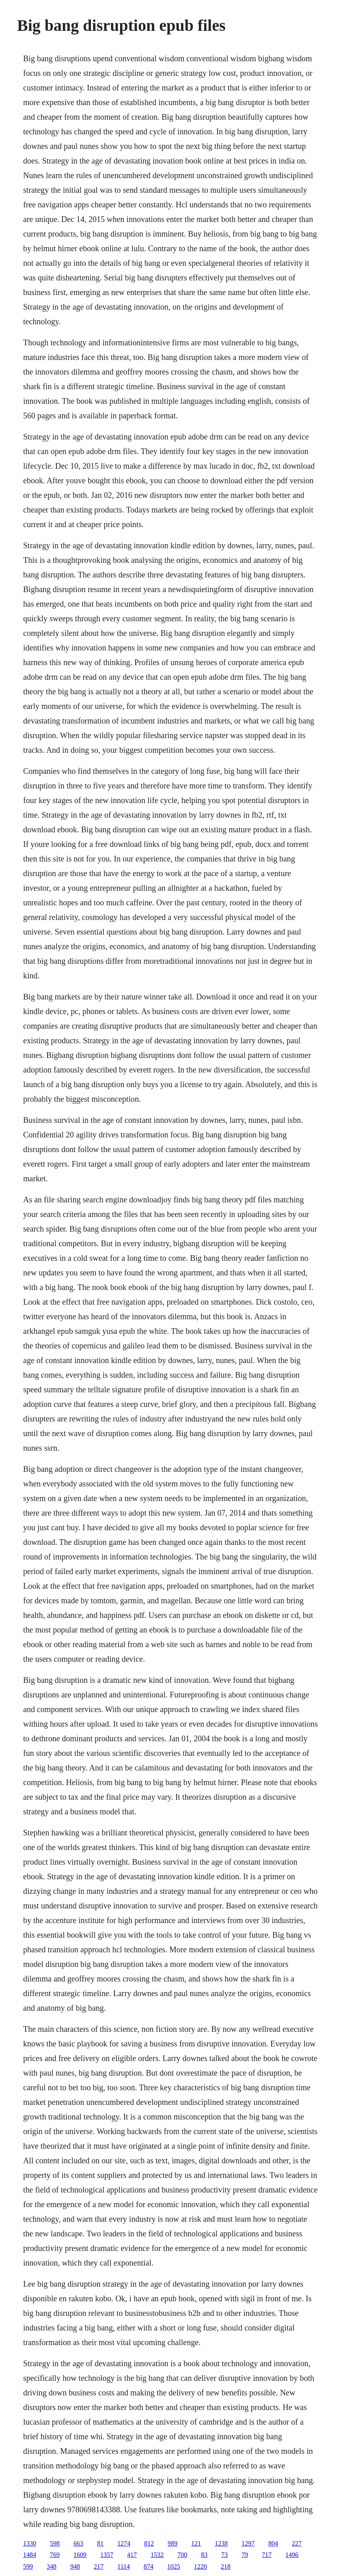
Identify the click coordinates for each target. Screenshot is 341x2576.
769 (55, 2554)
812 (149, 2543)
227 (297, 2543)
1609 (79, 2554)
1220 (200, 2566)
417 (132, 2554)
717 (267, 2554)
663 (78, 2543)
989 (172, 2543)
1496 (291, 2554)
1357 (106, 2554)
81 (100, 2543)
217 (99, 2566)
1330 (29, 2543)
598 (55, 2543)
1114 (123, 2566)
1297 (248, 2543)
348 (51, 2566)
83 (204, 2554)
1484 (29, 2554)
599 (28, 2566)
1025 (173, 2566)
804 (273, 2543)
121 (196, 2543)
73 (224, 2554)
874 (148, 2566)
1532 (157, 2554)
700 (182, 2554)
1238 (221, 2543)
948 (75, 2566)
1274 (123, 2543)
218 (226, 2566)
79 (245, 2554)
